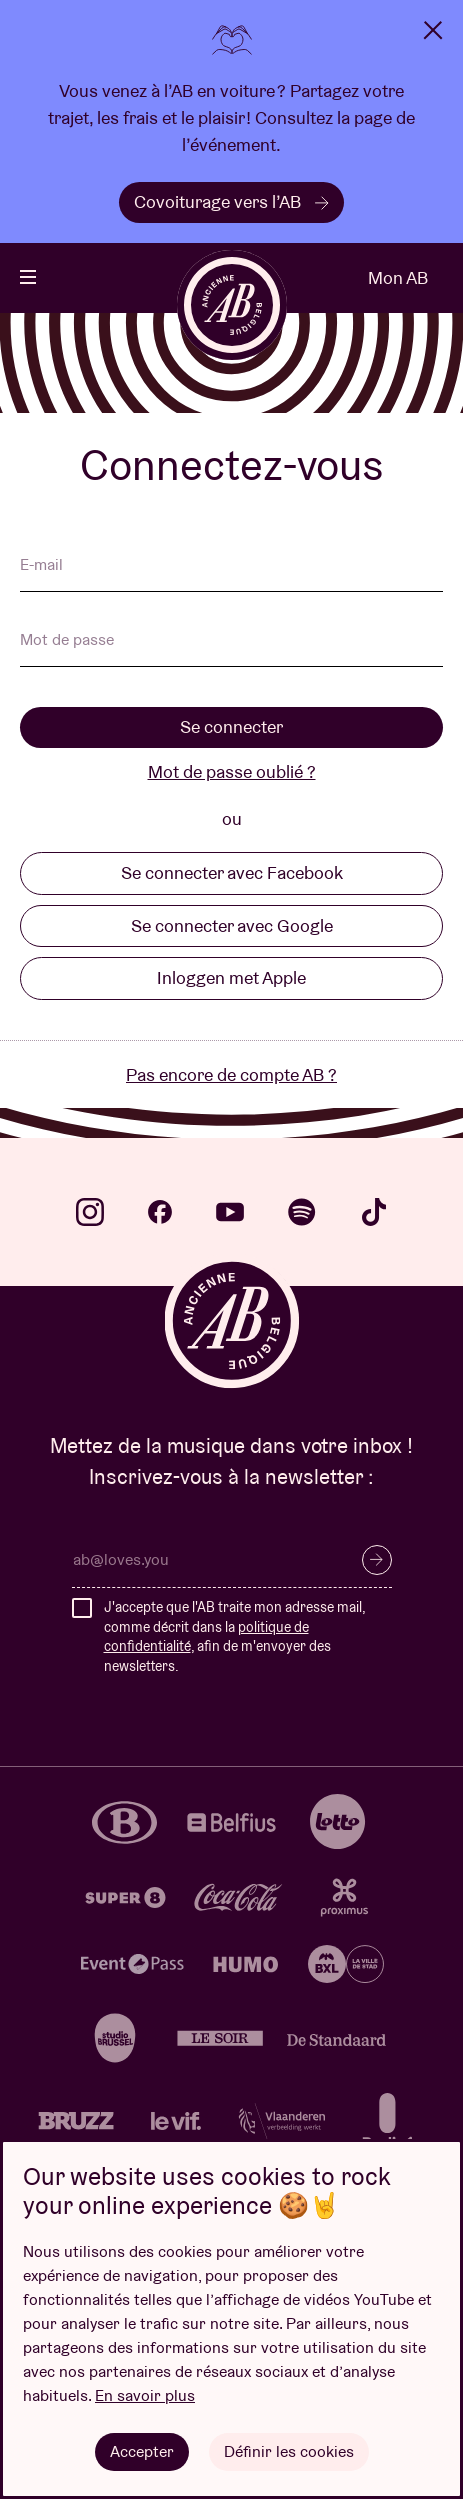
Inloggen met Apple (231, 977)
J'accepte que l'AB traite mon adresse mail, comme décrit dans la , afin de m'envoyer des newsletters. (234, 1636)
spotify (302, 1212)
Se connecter (231, 726)
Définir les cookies (289, 2451)
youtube (230, 1212)
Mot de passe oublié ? (232, 771)
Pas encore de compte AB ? (231, 1074)
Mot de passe (67, 641)
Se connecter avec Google (232, 925)
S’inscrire (377, 1560)
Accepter (142, 2451)
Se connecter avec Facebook (232, 872)
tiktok (374, 1212)
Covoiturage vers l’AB (231, 201)
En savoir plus (145, 2395)
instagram (90, 1212)
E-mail (41, 566)
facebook (160, 1212)
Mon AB (398, 277)
